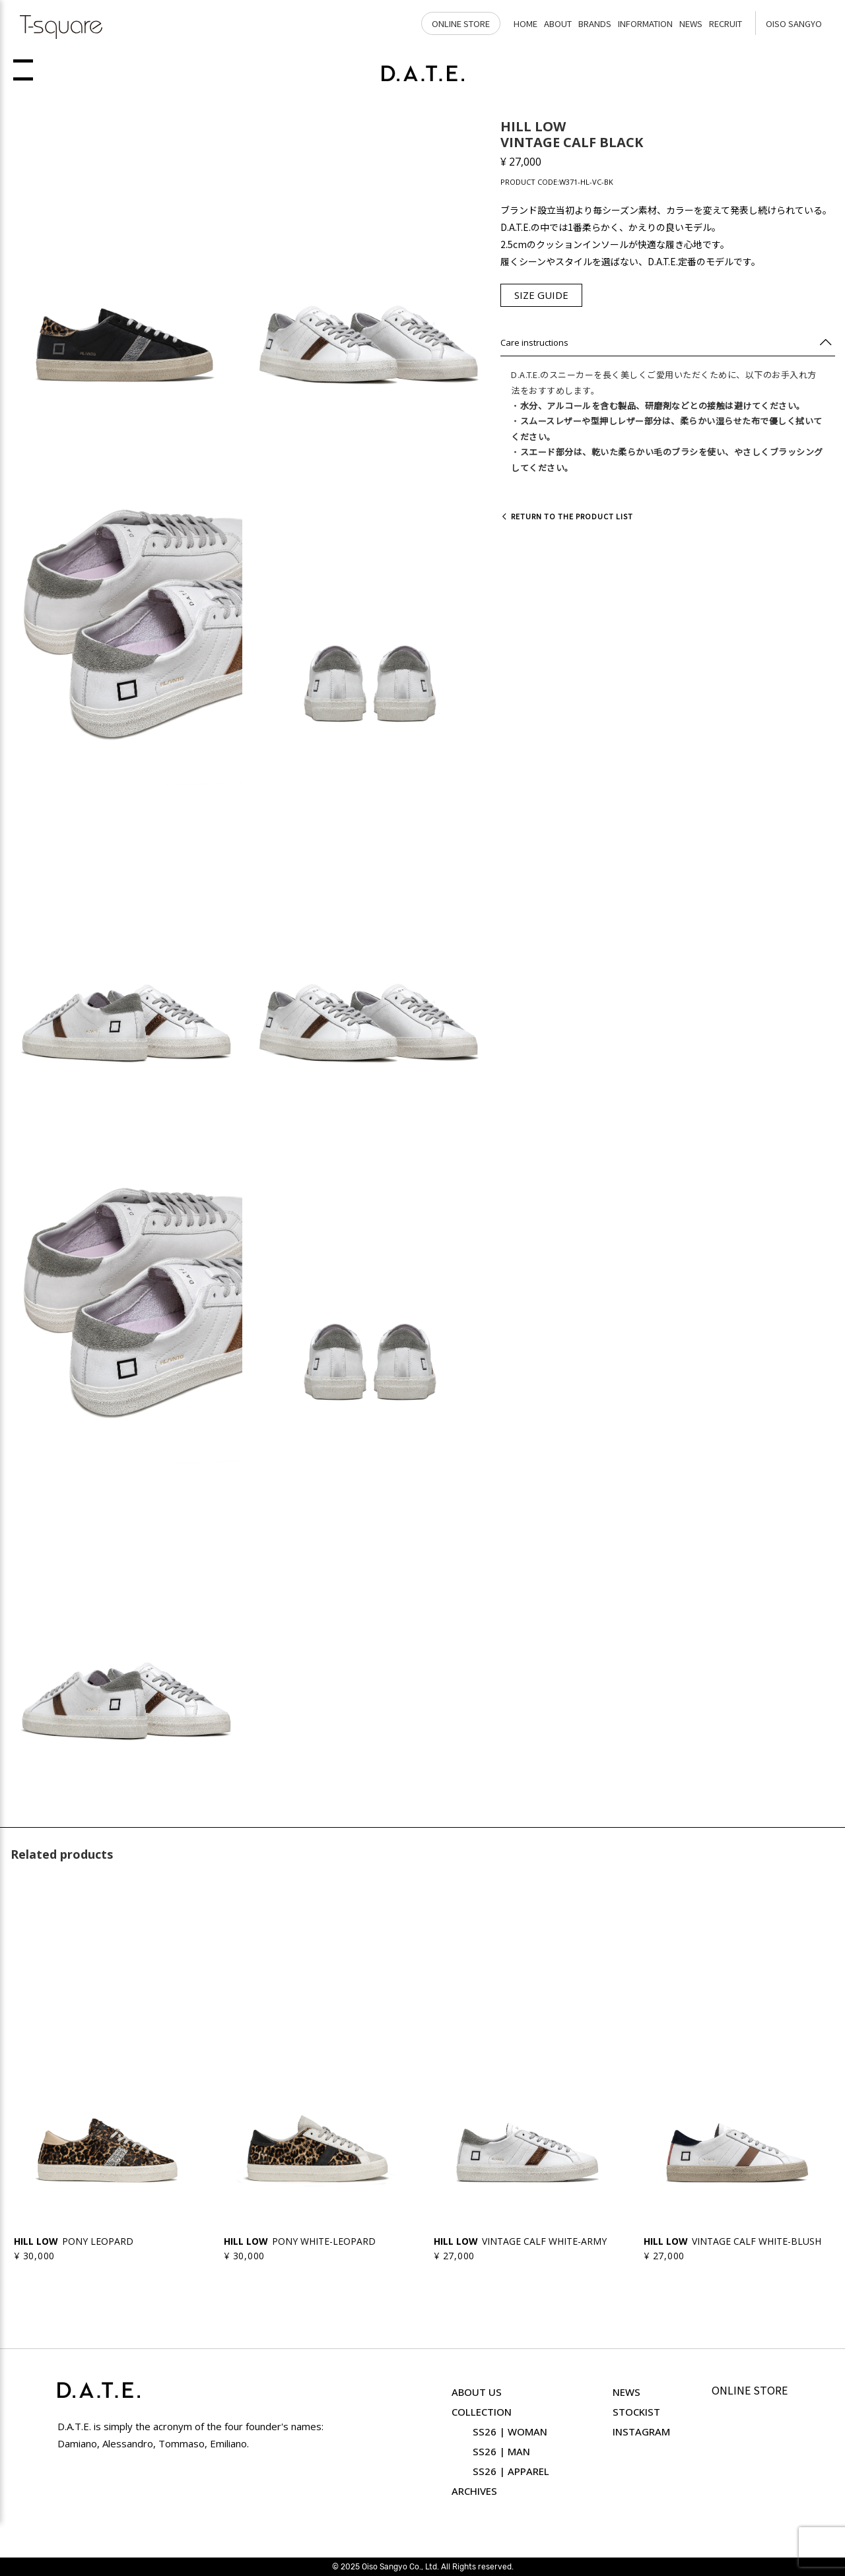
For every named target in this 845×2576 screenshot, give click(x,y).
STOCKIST (636, 2411)
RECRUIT (725, 23)
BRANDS (594, 23)
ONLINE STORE (461, 23)
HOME (525, 23)
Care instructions (534, 342)
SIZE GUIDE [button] (541, 295)
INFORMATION (645, 23)
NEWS (690, 23)
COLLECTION (482, 2411)
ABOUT (558, 23)
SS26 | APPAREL (511, 2471)
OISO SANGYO (794, 23)
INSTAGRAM (641, 2431)
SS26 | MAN (501, 2451)
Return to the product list (566, 516)
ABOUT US (477, 2392)
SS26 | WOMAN (510, 2431)
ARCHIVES (474, 2490)
